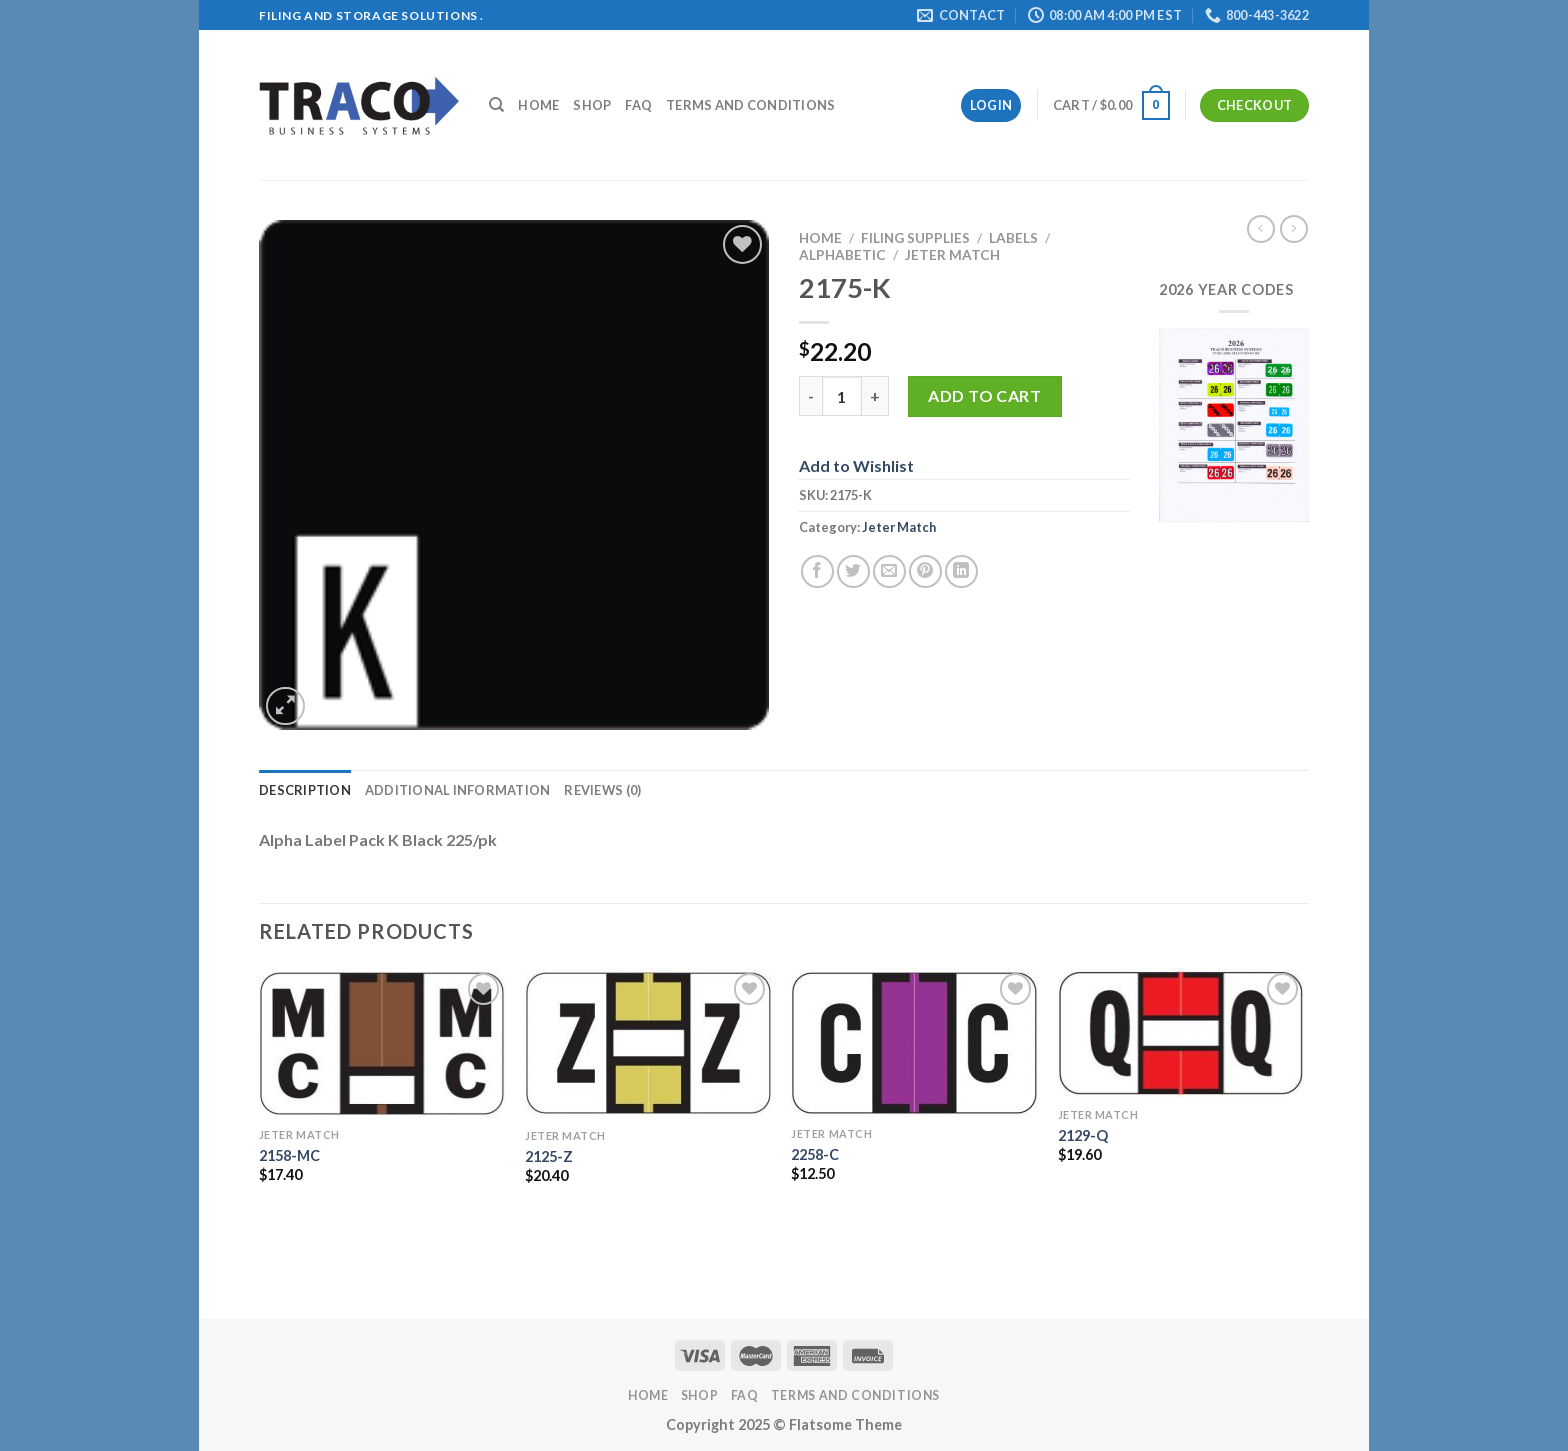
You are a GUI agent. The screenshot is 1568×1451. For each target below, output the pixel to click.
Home (538, 105)
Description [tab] (305, 790)
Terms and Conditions (750, 105)
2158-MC (289, 1155)
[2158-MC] (382, 1043)
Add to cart (984, 395)
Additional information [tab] (458, 790)
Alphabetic (842, 255)
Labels (1013, 238)
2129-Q (1083, 1135)
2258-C (815, 1154)
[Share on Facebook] (817, 571)
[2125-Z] (648, 1043)
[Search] (496, 105)
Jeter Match (952, 255)
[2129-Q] (1181, 1033)
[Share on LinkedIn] (961, 571)
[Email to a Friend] (889, 571)
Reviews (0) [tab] (602, 790)
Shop (592, 105)
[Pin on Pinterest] (925, 571)
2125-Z (549, 1156)
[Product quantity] (842, 396)
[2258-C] (914, 1042)
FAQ (638, 105)
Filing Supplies (915, 238)
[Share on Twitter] (853, 571)
